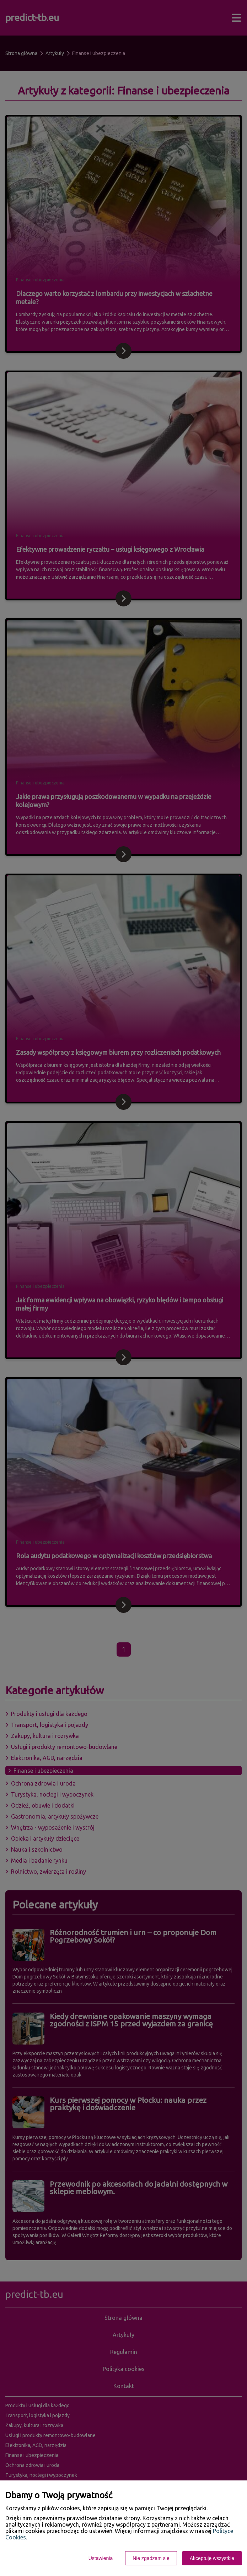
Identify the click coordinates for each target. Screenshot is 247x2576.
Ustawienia (100, 2558)
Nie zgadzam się (151, 2558)
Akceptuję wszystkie (212, 2558)
